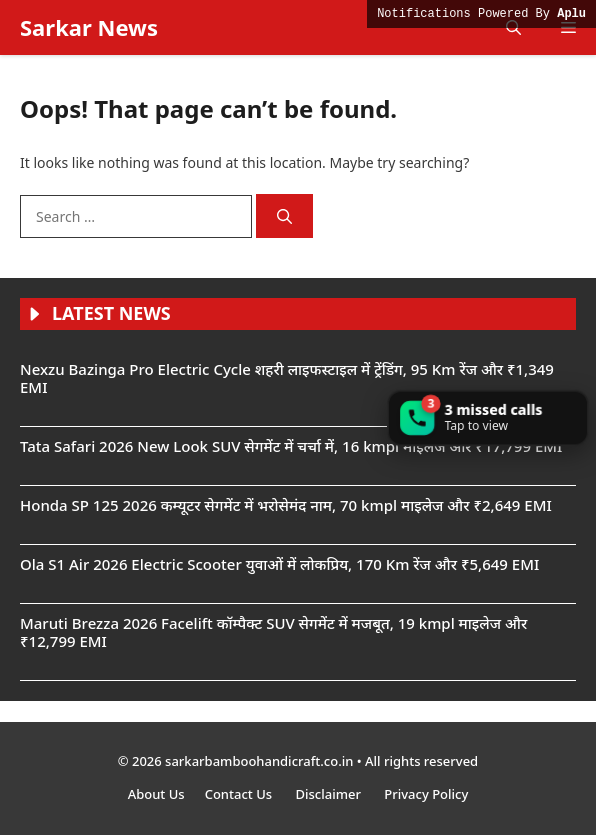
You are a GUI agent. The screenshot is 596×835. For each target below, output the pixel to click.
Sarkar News (89, 27)
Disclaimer (329, 794)
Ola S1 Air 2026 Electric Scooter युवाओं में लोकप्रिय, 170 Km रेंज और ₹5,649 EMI (279, 564)
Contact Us (240, 794)
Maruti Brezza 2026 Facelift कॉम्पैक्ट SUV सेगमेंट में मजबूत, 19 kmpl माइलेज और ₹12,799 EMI (273, 632)
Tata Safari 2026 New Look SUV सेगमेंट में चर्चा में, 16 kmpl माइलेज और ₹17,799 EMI (291, 446)
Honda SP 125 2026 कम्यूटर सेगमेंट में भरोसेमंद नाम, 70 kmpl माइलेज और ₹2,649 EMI (286, 505)
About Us (156, 794)
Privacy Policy (426, 794)
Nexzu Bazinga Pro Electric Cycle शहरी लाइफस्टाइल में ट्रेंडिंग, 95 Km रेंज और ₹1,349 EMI (287, 378)
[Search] (284, 216)
